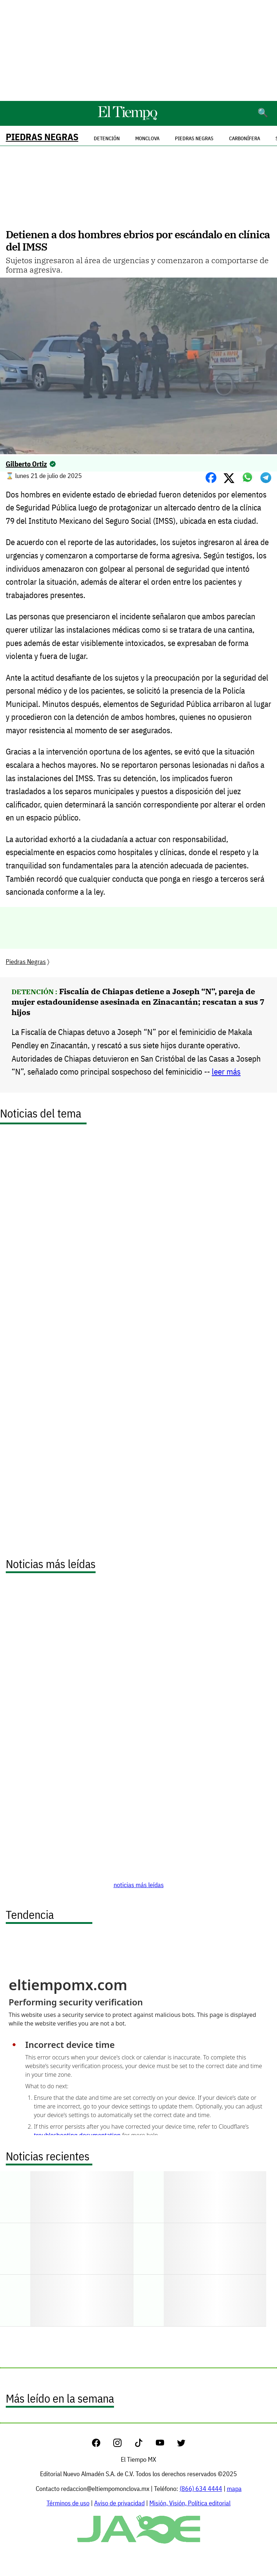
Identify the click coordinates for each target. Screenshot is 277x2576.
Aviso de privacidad (119, 2503)
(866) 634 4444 (201, 2488)
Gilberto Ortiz (26, 464)
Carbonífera (244, 138)
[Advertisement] (138, 50)
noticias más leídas (139, 1885)
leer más (226, 1071)
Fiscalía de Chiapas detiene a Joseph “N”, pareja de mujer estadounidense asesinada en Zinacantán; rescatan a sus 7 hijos (138, 1001)
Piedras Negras (42, 137)
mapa (234, 2488)
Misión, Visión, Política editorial (189, 2503)
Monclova (147, 138)
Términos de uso (68, 2503)
